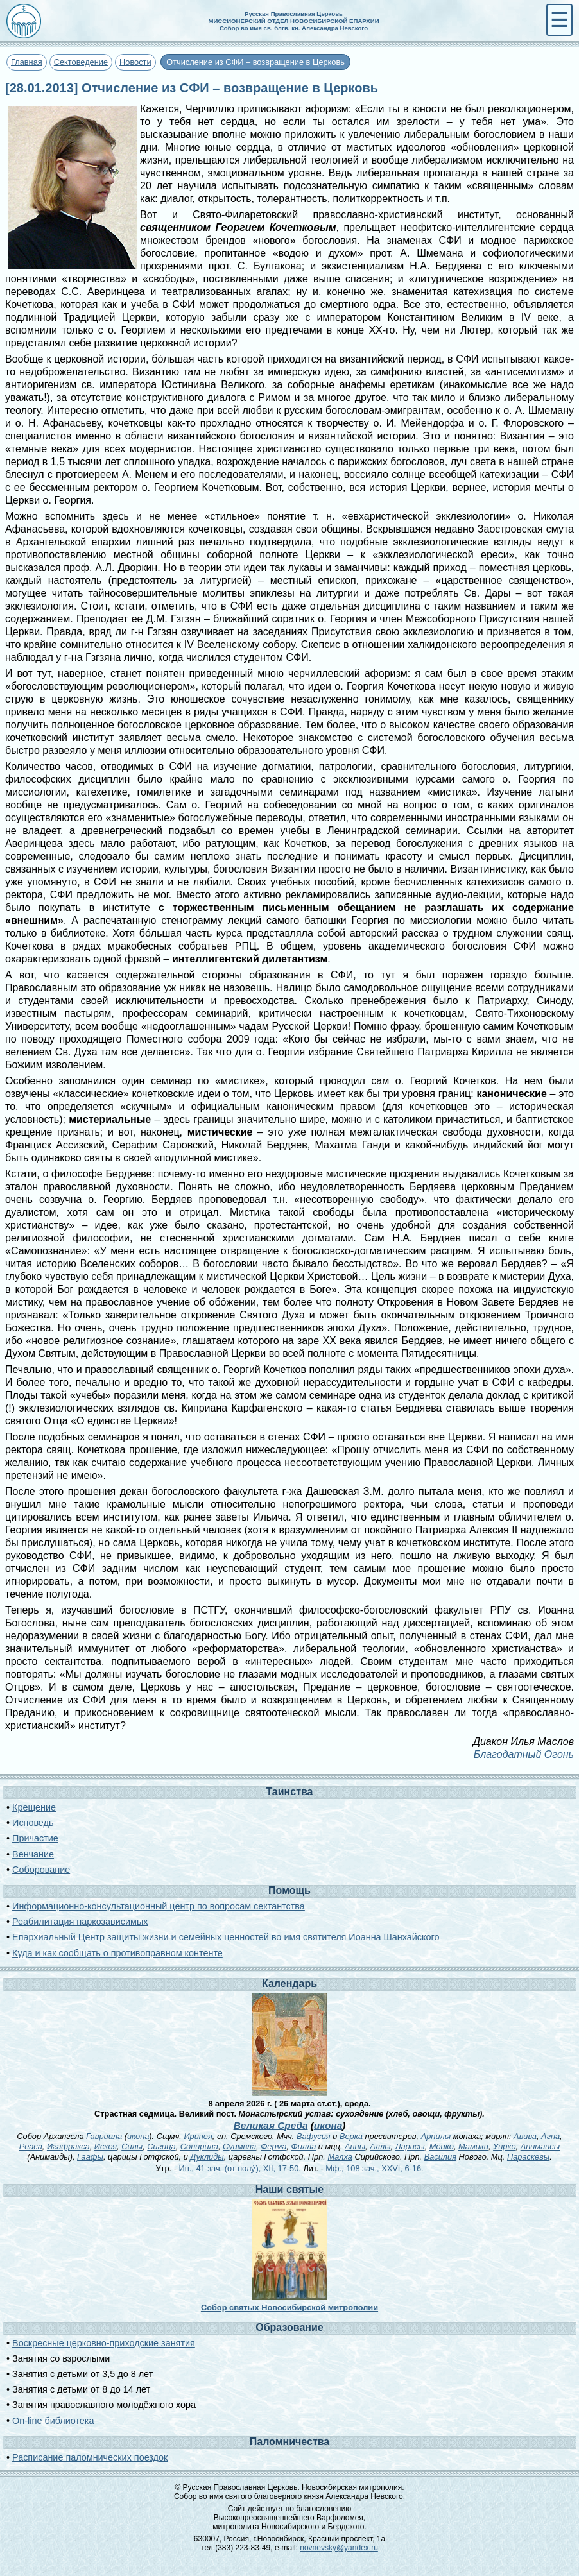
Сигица (161, 2146)
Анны (355, 2146)
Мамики (473, 2146)
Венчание (33, 1854)
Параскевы (528, 2157)
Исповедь (32, 1823)
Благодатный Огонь (524, 1754)
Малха (339, 2157)
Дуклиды (206, 2157)
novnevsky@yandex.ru (339, 2547)
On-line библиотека (53, 2421)
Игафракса (68, 2146)
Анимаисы (540, 2146)
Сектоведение (81, 62)
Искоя (105, 2146)
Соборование (41, 1869)
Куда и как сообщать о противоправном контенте (117, 1953)
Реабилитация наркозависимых (80, 1921)
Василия (440, 2157)
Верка (351, 2136)
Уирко (504, 2146)
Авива (525, 2136)
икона (328, 2125)
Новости (135, 62)
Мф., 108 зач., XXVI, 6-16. (374, 2168)
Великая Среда (271, 2125)
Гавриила (104, 2136)
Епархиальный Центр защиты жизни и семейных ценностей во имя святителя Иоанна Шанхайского (225, 1937)
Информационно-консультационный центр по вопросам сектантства (158, 1906)
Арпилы (436, 2136)
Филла (303, 2146)
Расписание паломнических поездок (90, 2457)
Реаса (30, 2146)
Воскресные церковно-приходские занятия (103, 2343)
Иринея (198, 2136)
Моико (441, 2146)
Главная (26, 62)
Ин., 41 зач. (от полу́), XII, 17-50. (239, 2168)
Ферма (273, 2146)
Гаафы (90, 2157)
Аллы (380, 2146)
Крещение (34, 1807)
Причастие (35, 1838)
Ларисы (410, 2146)
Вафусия (314, 2136)
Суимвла (239, 2146)
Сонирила (199, 2146)
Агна (550, 2136)
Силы (132, 2146)
